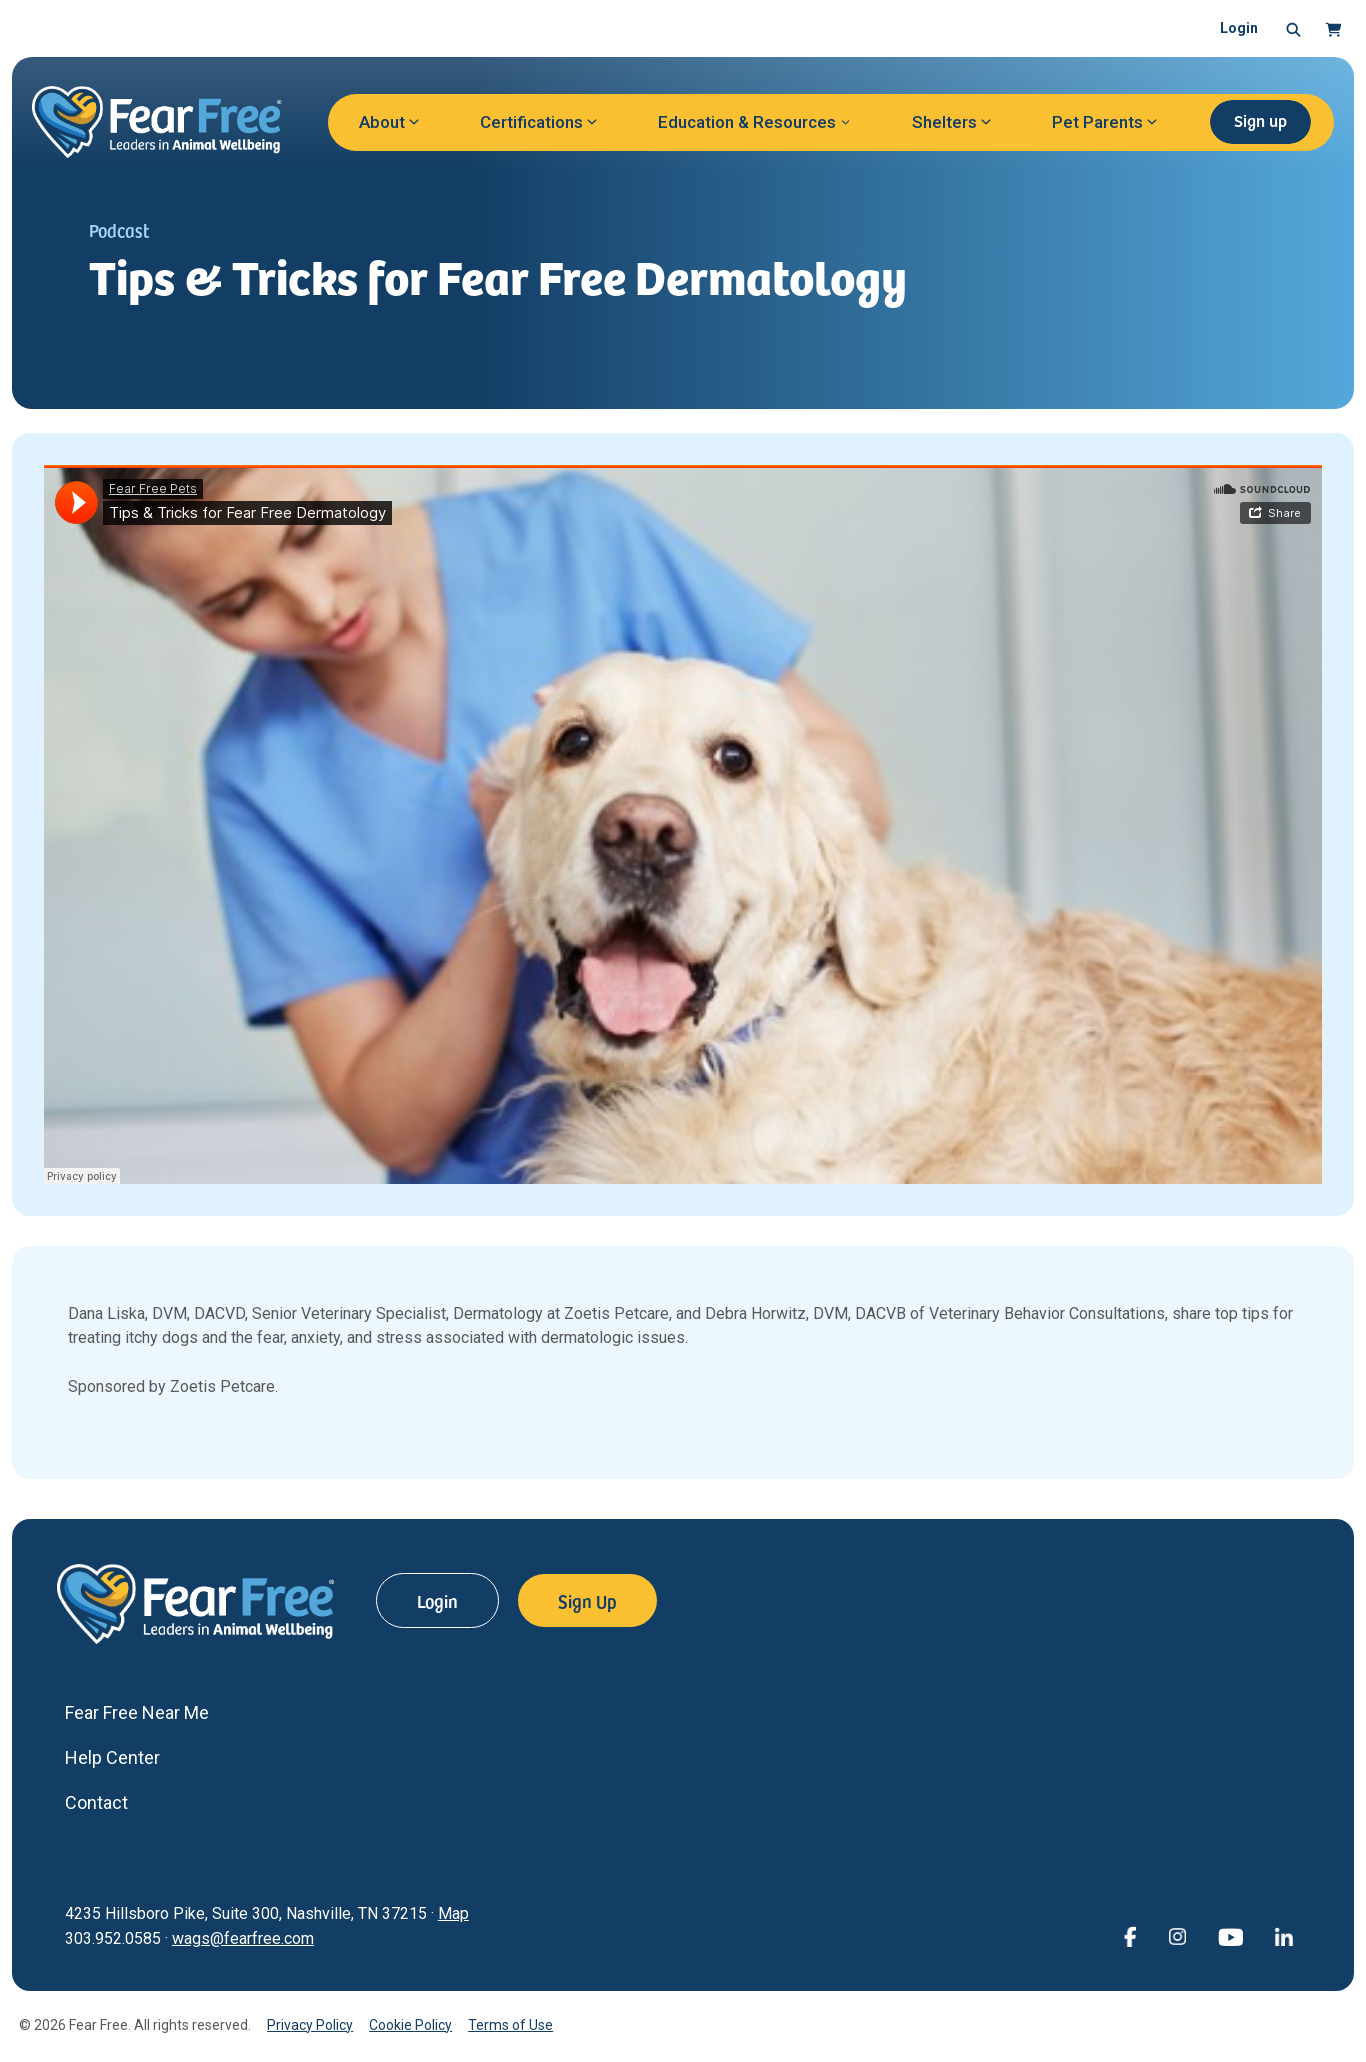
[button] (1293, 29)
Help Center (112, 1757)
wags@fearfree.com (243, 1938)
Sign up (1260, 120)
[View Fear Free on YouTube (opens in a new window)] (1230, 1935)
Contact (96, 1802)
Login (1239, 28)
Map (453, 1913)
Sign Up (587, 1600)
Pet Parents (1097, 122)
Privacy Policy (310, 2025)
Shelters (944, 122)
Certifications (531, 122)
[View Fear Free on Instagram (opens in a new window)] (1177, 1935)
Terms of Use (510, 2025)
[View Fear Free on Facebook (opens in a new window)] (1130, 1935)
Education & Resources (747, 122)
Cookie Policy (410, 2025)
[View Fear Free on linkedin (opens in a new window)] (1284, 1935)
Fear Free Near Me (137, 1712)
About (382, 122)
